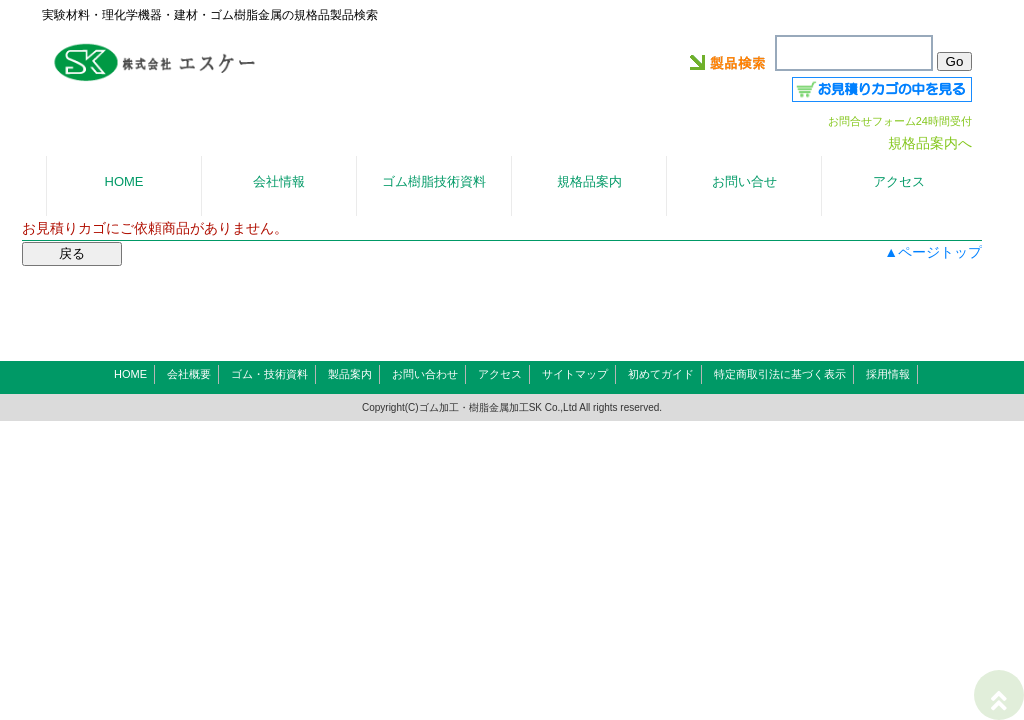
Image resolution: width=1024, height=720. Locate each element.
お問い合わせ (425, 374)
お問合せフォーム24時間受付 (900, 121)
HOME (130, 374)
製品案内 (350, 374)
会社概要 (189, 374)
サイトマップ (575, 374)
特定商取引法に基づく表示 (780, 374)
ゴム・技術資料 (269, 374)
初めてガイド (661, 374)
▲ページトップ (933, 252)
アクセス (500, 374)
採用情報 (888, 374)
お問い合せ (744, 181)
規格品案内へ (930, 143)
